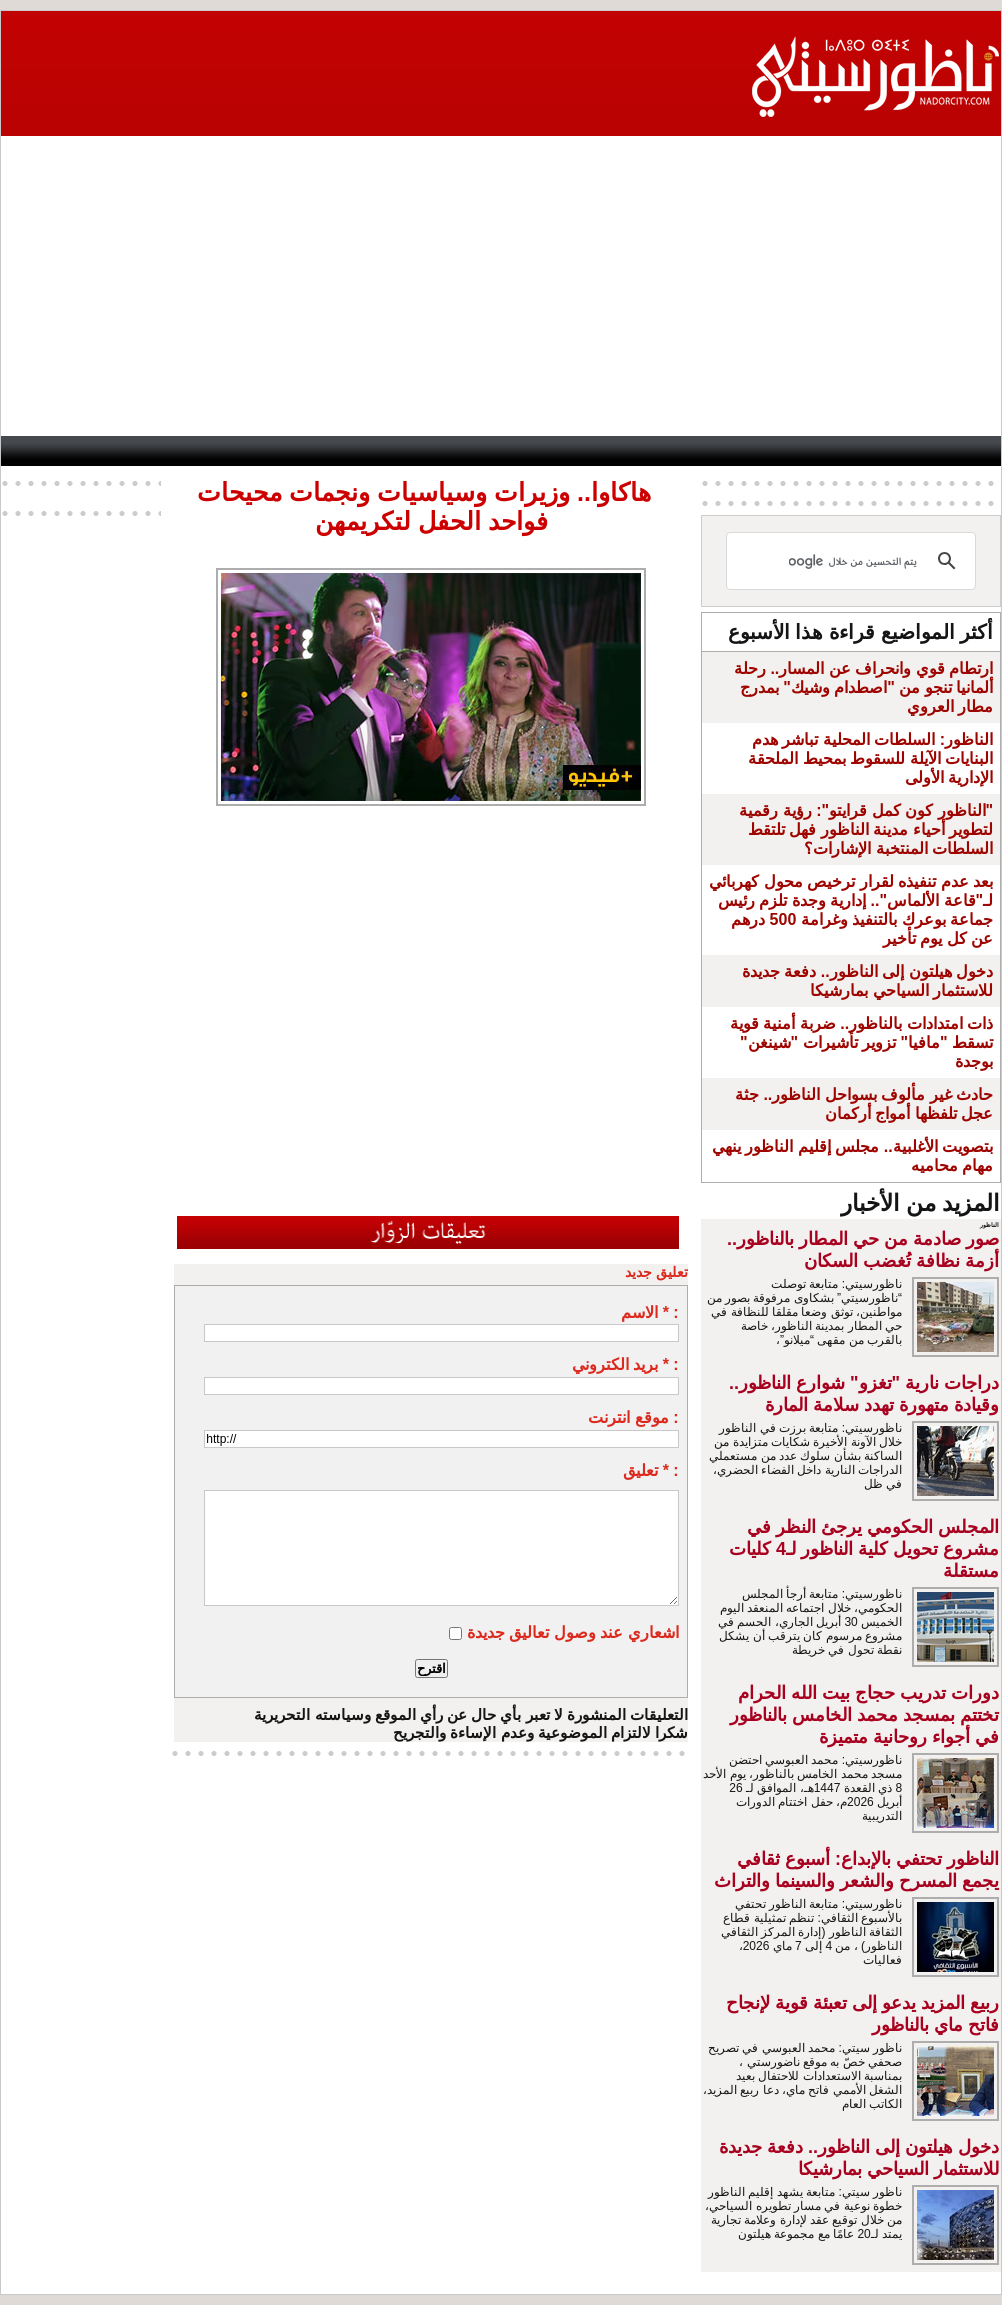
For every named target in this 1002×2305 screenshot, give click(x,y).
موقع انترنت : (633, 1417)
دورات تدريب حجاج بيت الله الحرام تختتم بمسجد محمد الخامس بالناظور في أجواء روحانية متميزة (864, 1715)
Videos (373, 451)
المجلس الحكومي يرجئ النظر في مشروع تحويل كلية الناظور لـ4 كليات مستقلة (864, 1549)
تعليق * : (650, 1470)
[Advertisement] (501, 286)
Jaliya (458, 451)
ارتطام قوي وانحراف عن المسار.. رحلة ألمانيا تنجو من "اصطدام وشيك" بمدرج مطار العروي (863, 687)
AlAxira (130, 451)
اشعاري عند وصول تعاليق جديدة (573, 1632)
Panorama (272, 451)
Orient (612, 451)
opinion (193, 451)
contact (51, 451)
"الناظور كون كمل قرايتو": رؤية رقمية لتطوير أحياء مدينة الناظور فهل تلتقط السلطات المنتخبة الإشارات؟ (866, 829)
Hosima (696, 451)
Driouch (788, 451)
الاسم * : (649, 1312)
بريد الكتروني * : (625, 1364)
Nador (871, 451)
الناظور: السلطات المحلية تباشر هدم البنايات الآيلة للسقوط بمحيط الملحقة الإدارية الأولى (870, 758)
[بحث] (854, 561)
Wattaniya (535, 451)
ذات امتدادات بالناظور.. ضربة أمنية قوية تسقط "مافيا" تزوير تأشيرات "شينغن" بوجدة (861, 1042)
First (956, 451)
